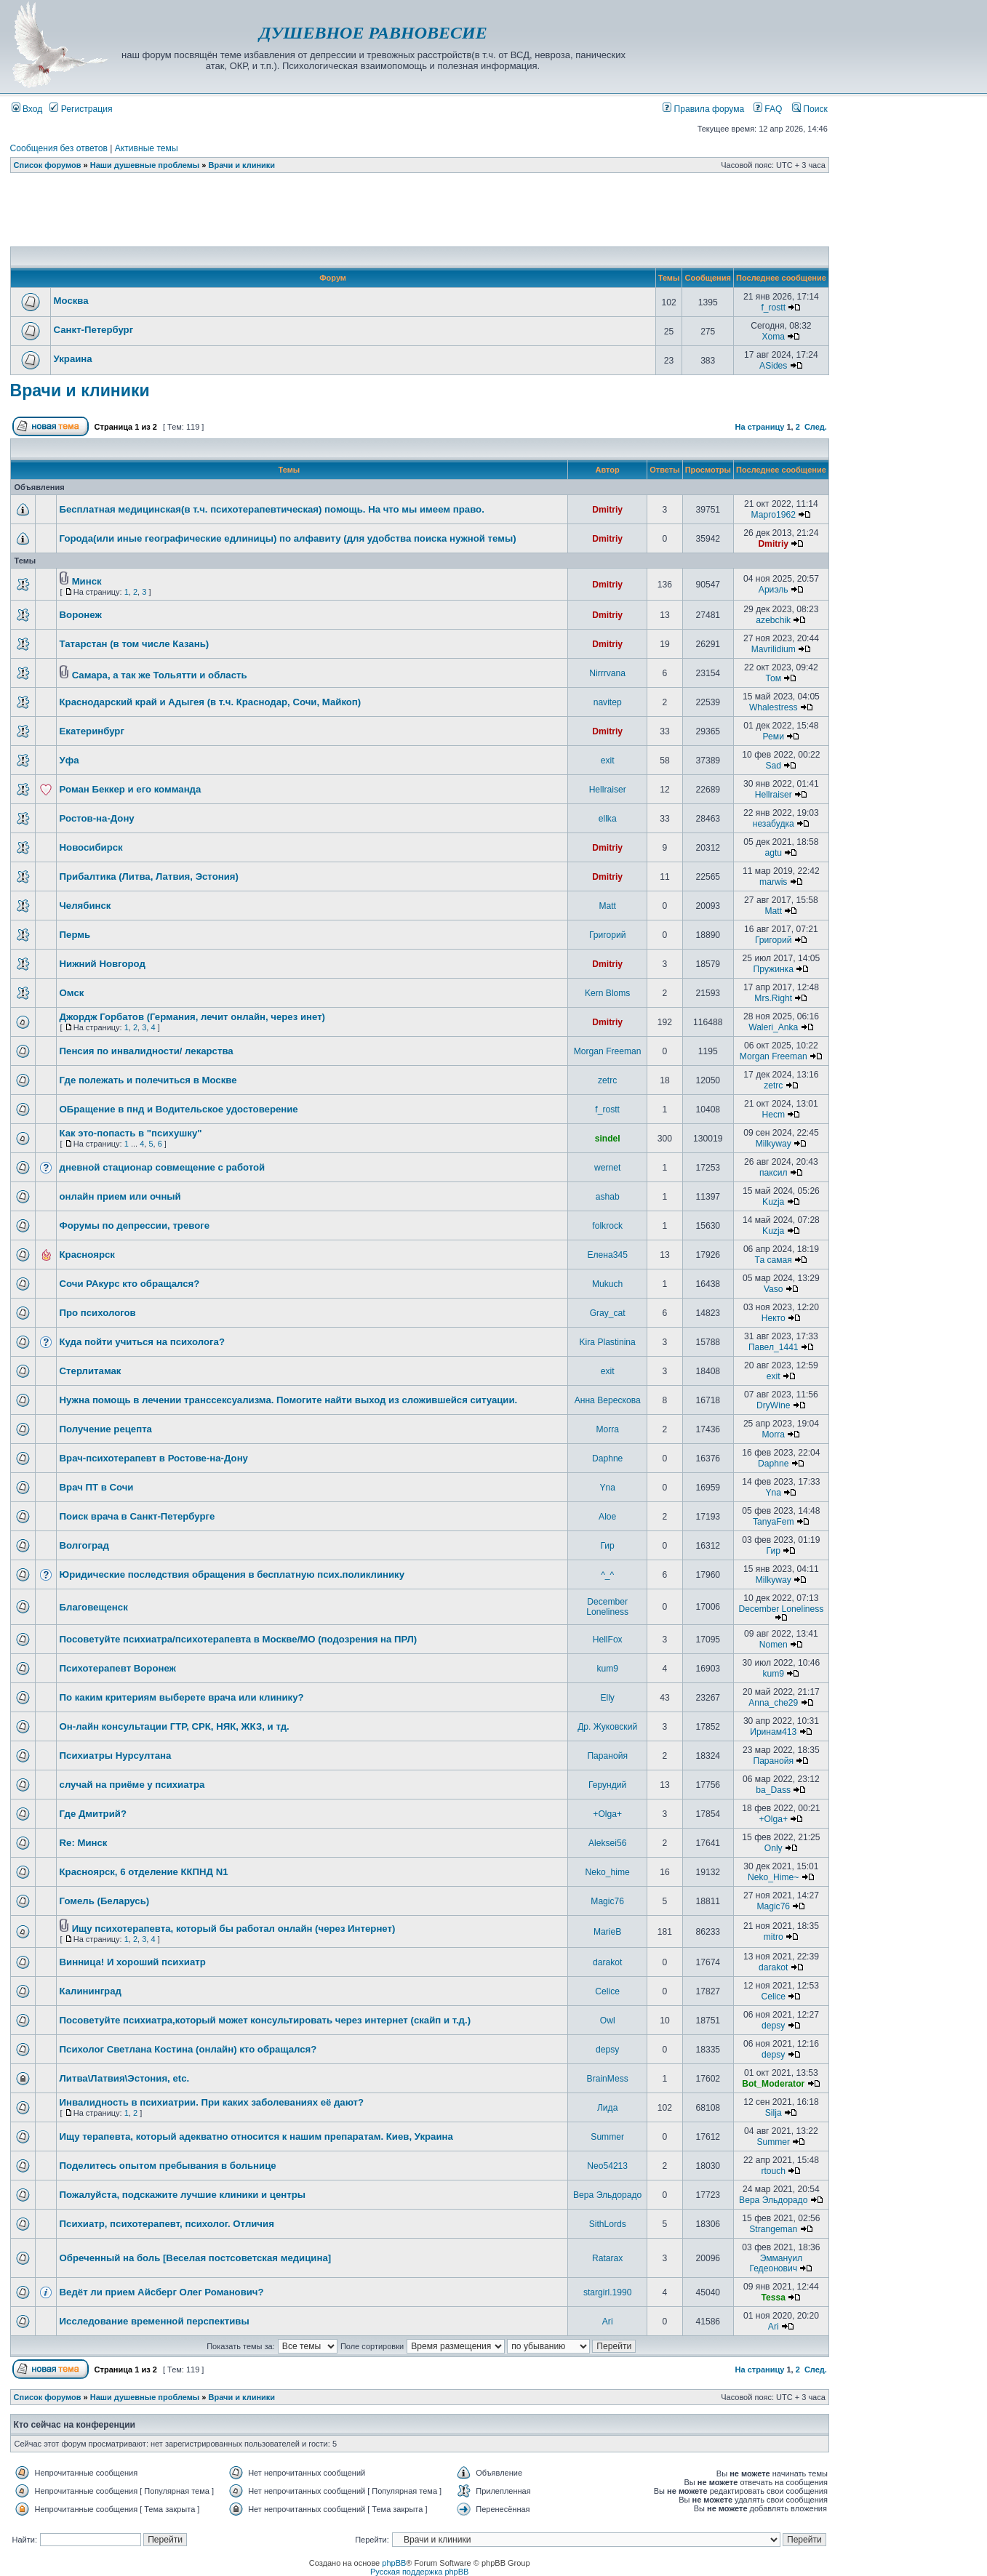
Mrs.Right (773, 998)
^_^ (607, 1575)
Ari (607, 2321)
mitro (773, 1937)
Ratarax (607, 2258)
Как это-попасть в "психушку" (131, 1133)
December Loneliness (607, 1607)
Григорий (607, 935)
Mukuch (607, 1284)
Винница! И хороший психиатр (133, 1962)
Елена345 (607, 1255)
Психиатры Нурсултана (116, 1755)
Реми (773, 736)
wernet (607, 1168)
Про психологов (98, 1312)
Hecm (773, 1115)
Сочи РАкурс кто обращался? (130, 1283)
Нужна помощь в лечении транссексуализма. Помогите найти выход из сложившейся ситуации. (289, 1400)
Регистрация (80, 109)
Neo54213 (607, 2166)
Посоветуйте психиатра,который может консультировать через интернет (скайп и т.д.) (265, 2020)
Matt (607, 906)
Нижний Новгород (102, 963)
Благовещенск (94, 1607)
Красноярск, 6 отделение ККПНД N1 (144, 1871)
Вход (27, 109)
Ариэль (773, 590)
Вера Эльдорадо (607, 2195)
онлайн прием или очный (120, 1196)
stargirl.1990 (607, 2292)
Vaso (773, 1289)
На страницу (760, 426)
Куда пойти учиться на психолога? (142, 1341)
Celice (607, 1991)
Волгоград (84, 1545)
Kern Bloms (608, 993)
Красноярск (87, 1254)
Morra (607, 1429)
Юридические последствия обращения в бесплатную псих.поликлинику (232, 1574)
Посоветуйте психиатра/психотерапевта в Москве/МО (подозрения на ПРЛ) (238, 1639)
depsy (773, 2026)
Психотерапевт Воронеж (118, 1668)
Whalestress (773, 707)
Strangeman (773, 2229)
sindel (607, 1138)
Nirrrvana (607, 673)
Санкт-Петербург (94, 329)
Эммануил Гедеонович (775, 2263)
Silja (773, 2113)
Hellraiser (607, 790)
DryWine (773, 1405)
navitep (608, 702)
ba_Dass (773, 1790)
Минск (87, 581)
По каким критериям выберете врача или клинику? (182, 1697)
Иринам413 (773, 1732)
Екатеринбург (92, 731)
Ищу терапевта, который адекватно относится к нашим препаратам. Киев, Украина (256, 2136)
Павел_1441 (773, 1347)
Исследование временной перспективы (154, 2321)
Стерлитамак (90, 1370)
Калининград (90, 1991)
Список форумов (47, 165)
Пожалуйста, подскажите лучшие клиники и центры (182, 2194)
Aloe (607, 1517)
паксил (773, 1173)
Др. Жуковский (607, 1727)
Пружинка (774, 969)
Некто (774, 1318)
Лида (607, 2108)
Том (772, 678)
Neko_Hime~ (773, 1877)
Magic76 (607, 1901)
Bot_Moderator (773, 2084)
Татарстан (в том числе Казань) (134, 643)
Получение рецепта (106, 1429)
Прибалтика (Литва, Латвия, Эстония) (149, 876)
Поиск (810, 109)
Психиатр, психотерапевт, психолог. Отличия (167, 2223)
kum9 (607, 1669)
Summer (607, 2137)
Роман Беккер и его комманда (130, 789)
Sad (773, 766)
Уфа (69, 760)
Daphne (607, 1458)
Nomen (773, 1645)
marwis (773, 882)
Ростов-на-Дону (97, 818)
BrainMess (607, 2079)
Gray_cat (608, 1313)
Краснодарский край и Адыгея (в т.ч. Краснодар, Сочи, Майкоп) (210, 702)
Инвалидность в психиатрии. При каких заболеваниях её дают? (212, 2102)
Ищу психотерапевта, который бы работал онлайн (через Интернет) (234, 1928)
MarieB (607, 1932)
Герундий (607, 1785)
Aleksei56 (607, 1843)
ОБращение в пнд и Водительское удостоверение (179, 1109)
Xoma (773, 337)
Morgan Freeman (608, 1051)
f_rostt (773, 307)
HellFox (608, 1639)
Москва (71, 300)
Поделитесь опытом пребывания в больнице (168, 2165)
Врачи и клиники (242, 165)
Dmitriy (607, 510)
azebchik (773, 620)
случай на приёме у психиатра (132, 1784)
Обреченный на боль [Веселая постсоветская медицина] (196, 2257)
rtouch (773, 2171)
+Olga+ (607, 1814)
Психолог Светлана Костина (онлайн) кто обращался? (188, 2049)
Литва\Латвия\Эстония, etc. (125, 2078)
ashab (608, 1197)
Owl (607, 2020)
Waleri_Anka (773, 1027)
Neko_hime (608, 1872)
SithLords (607, 2224)
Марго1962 (773, 515)
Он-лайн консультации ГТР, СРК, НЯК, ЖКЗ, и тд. (174, 1726)
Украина (73, 358)
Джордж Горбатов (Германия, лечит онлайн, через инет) (192, 1016)
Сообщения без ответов (59, 148)
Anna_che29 (773, 1703)
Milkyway (773, 1144)
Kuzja (773, 1202)
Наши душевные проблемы (145, 165)
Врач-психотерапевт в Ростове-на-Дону (154, 1458)
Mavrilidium (773, 649)
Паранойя (607, 1756)
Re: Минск (84, 1842)
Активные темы (146, 148)
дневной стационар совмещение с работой (162, 1167)
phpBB (394, 2563)
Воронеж (81, 614)
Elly (607, 1698)
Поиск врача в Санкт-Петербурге (137, 1516)
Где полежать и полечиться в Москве (148, 1080)
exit (608, 760)
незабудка (773, 824)
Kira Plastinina (608, 1342)
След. (815, 426)
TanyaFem (773, 1522)
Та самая (773, 1260)
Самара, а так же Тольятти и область (159, 675)
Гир (607, 1546)
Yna (607, 1487)
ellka (608, 819)
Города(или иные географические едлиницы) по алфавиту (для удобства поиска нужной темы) (288, 538)
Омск (72, 992)
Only (773, 1848)
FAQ (768, 109)
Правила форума (703, 109)
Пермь (75, 934)
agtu (773, 853)
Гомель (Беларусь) (105, 1900)
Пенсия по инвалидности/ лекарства (146, 1051)
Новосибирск (91, 847)
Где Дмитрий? (93, 1813)
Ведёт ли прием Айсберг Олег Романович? (162, 2292)
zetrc (607, 1080)
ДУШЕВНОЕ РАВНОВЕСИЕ (373, 32)
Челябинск (85, 905)
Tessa (774, 2297)
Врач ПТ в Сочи (97, 1487)
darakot (607, 1962)
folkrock (607, 1226)
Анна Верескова (608, 1400)
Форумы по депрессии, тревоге (134, 1225)
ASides (773, 366)
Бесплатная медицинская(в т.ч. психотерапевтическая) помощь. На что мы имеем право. (272, 509)
